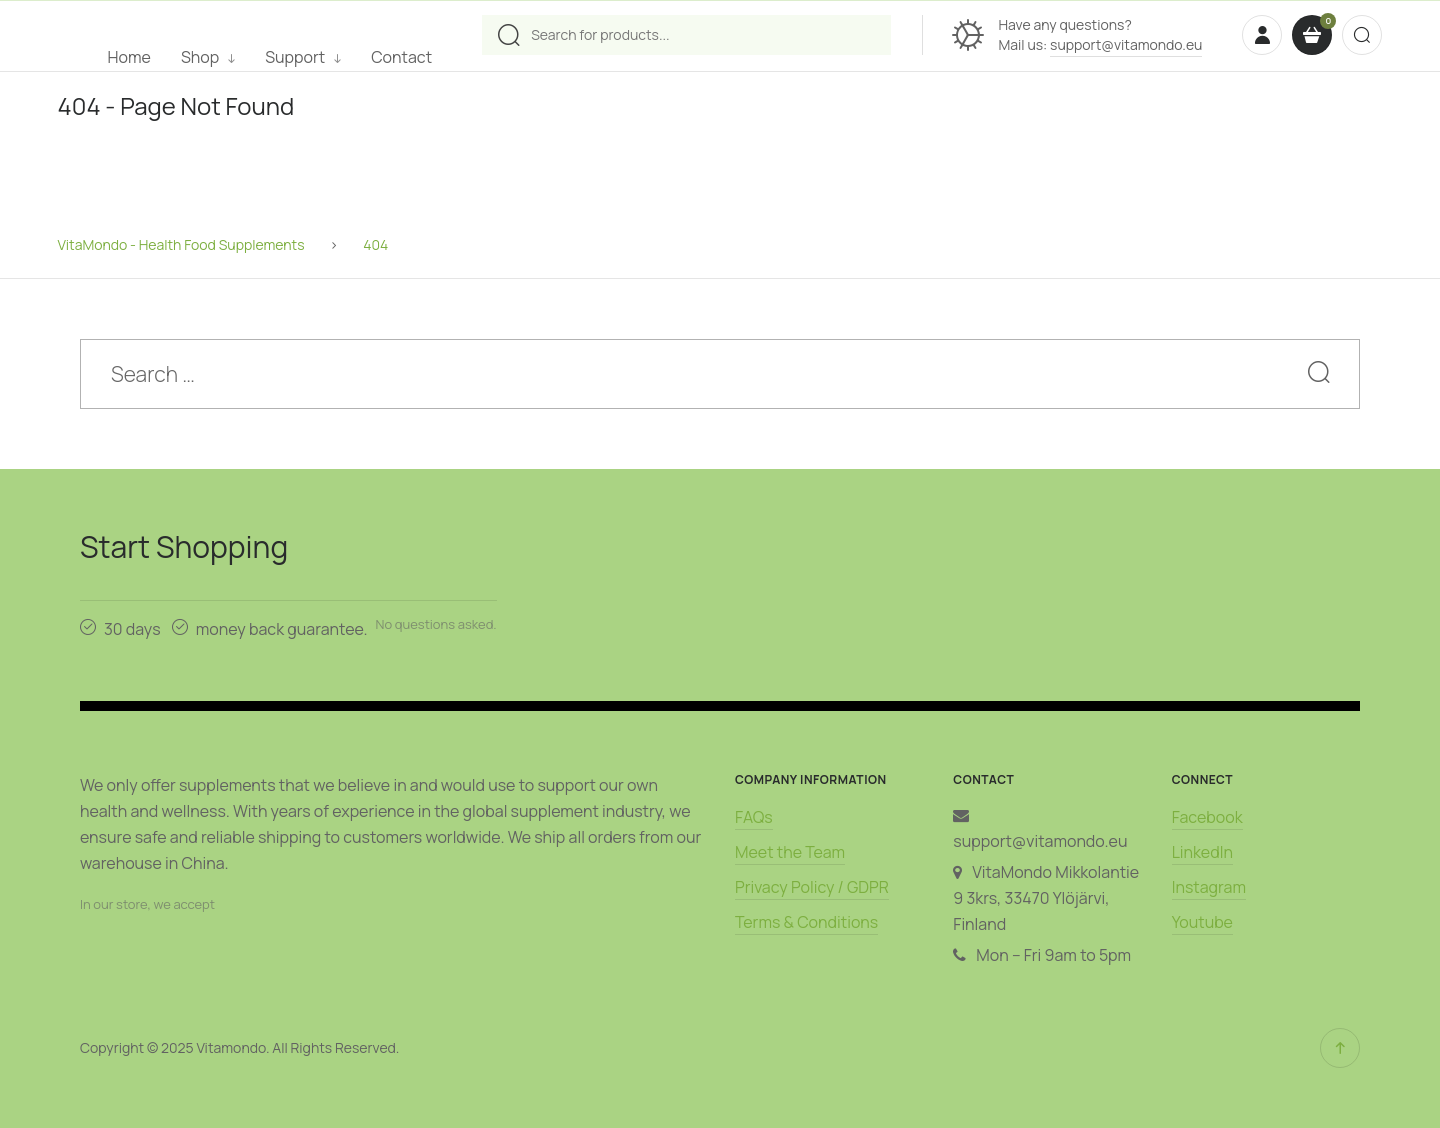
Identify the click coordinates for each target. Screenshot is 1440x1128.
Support (295, 57)
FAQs (754, 817)
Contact (401, 57)
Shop (200, 57)
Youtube (1202, 922)
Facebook (1207, 817)
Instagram (1209, 887)
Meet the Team (790, 852)
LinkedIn (1202, 852)
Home (129, 57)
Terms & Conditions (806, 922)
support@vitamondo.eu (1126, 44)
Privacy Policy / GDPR (812, 887)
